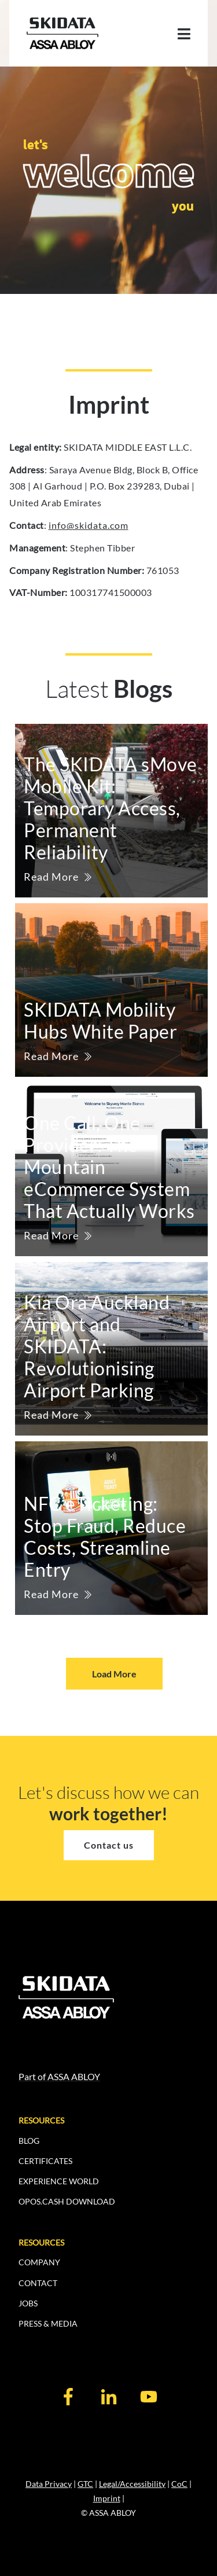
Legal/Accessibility (132, 2484)
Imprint (106, 2498)
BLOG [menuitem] (29, 2141)
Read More (51, 876)
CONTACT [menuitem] (38, 2283)
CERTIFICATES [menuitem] (45, 2161)
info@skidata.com (88, 525)
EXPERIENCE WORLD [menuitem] (59, 2181)
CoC (179, 2484)
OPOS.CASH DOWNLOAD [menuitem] (67, 2201)
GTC (85, 2484)
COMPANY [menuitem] (39, 2262)
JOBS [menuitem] (28, 2303)
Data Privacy (48, 2484)
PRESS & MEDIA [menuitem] (48, 2323)
